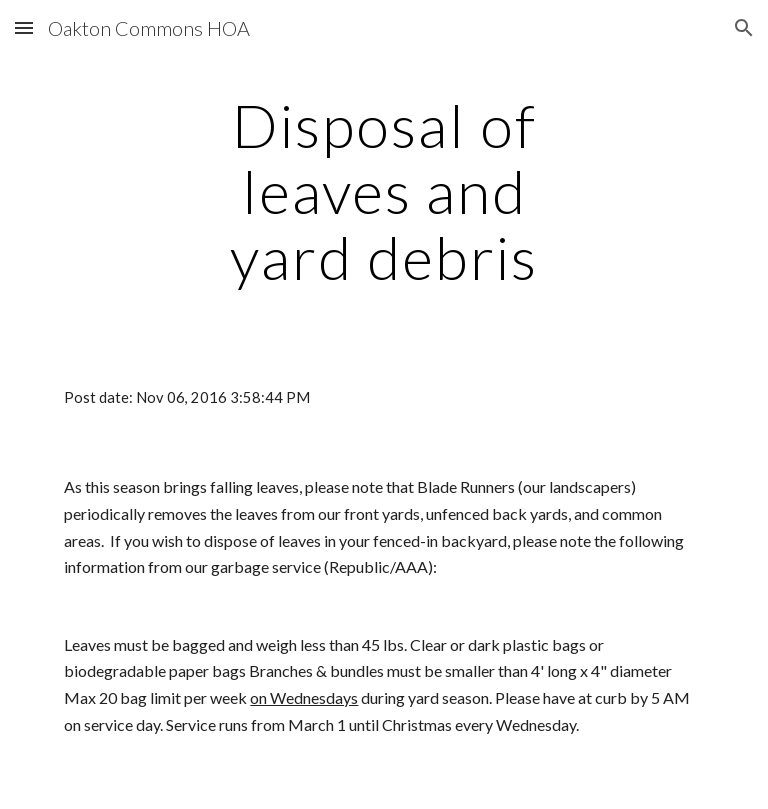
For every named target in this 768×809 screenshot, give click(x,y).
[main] (383, 191)
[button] (24, 27)
